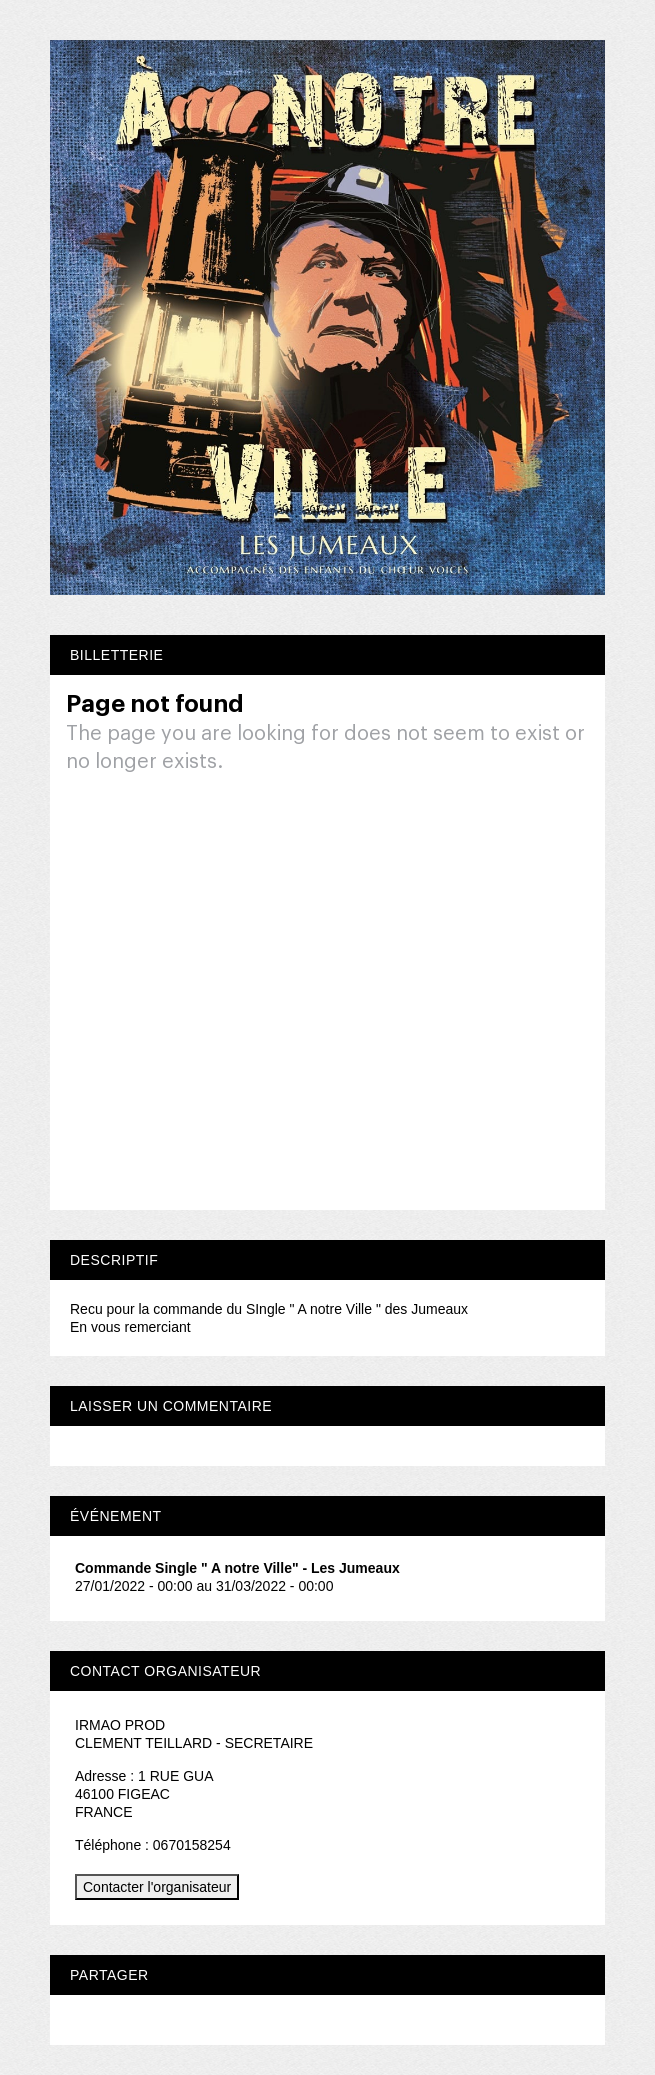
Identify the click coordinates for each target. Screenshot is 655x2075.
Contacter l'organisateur (157, 1887)
